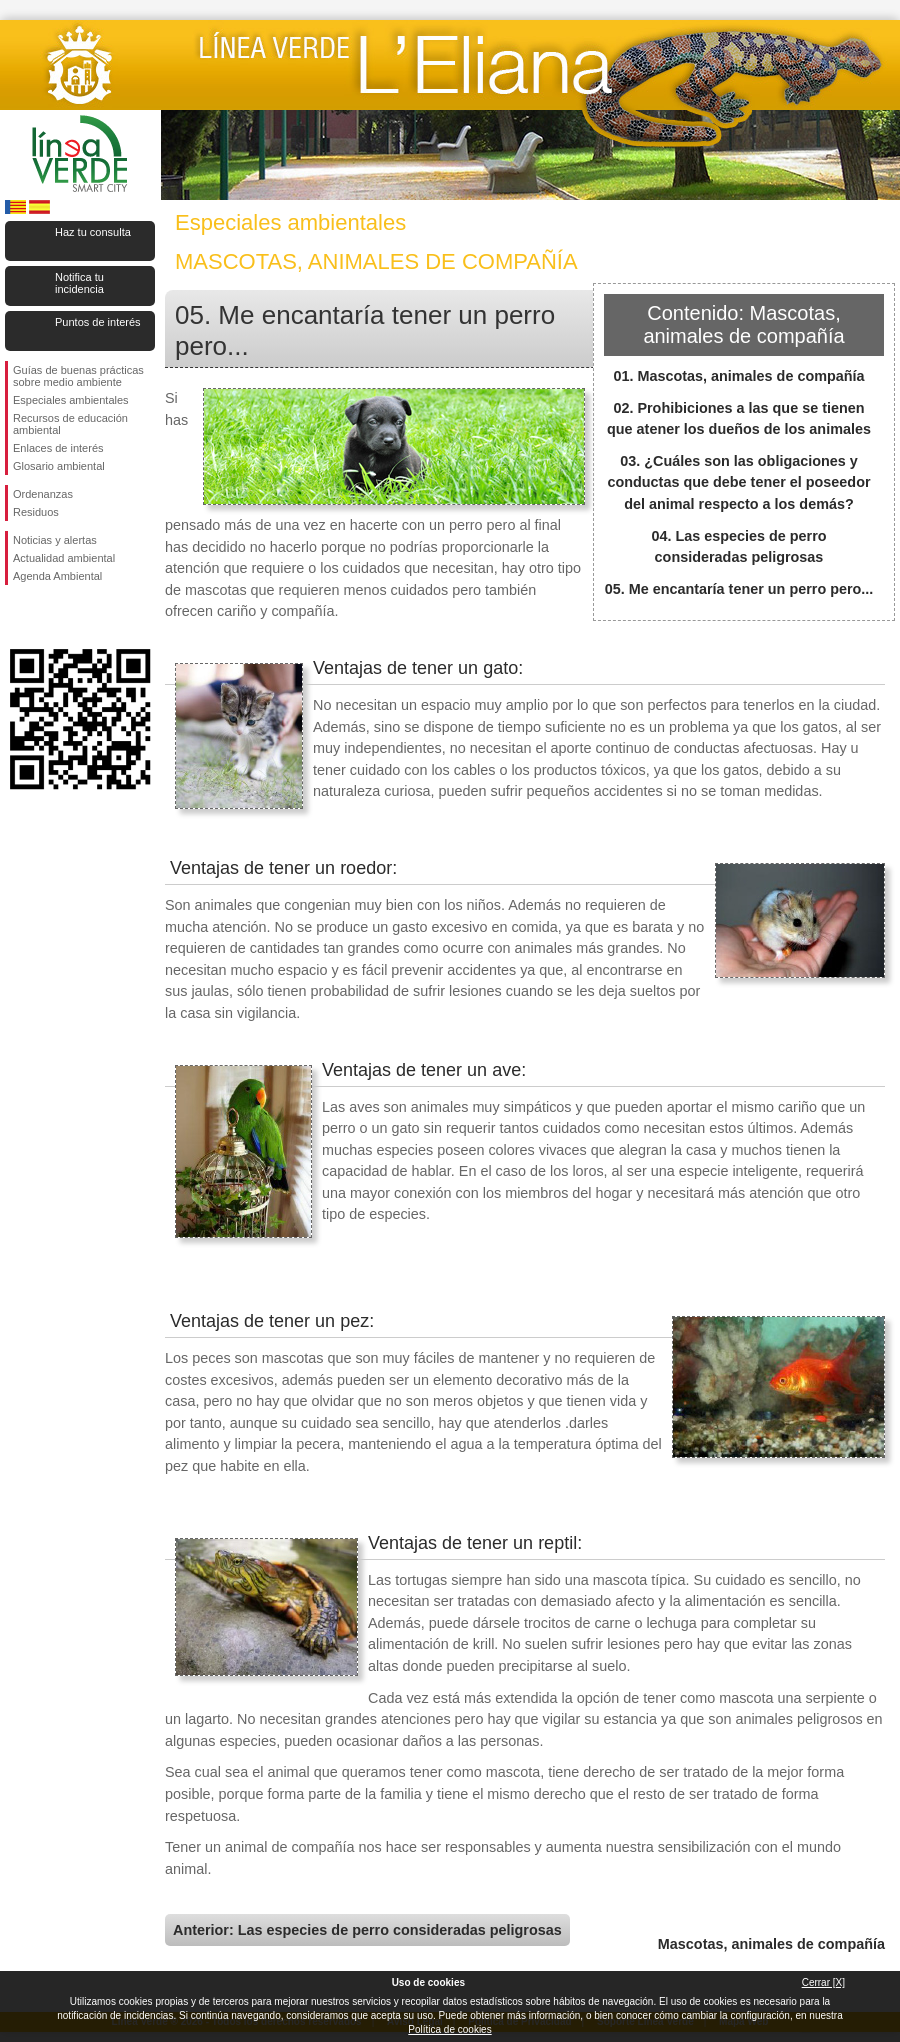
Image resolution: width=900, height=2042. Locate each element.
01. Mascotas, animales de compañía (738, 376)
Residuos (36, 512)
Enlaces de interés (58, 448)
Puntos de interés (98, 322)
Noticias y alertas (55, 540)
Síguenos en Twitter (50, 617)
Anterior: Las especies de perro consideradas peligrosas (367, 1930)
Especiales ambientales (71, 400)
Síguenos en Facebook (17, 617)
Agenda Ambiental (57, 576)
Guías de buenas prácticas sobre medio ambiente (78, 376)
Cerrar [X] (823, 1982)
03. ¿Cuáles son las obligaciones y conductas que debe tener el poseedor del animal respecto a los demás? (738, 482)
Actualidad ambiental (64, 558)
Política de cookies (449, 2029)
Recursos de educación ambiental (70, 424)
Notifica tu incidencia (79, 283)
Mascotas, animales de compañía (771, 1944)
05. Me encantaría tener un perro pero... (739, 589)
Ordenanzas (43, 494)
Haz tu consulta (93, 232)
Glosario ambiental (59, 466)
